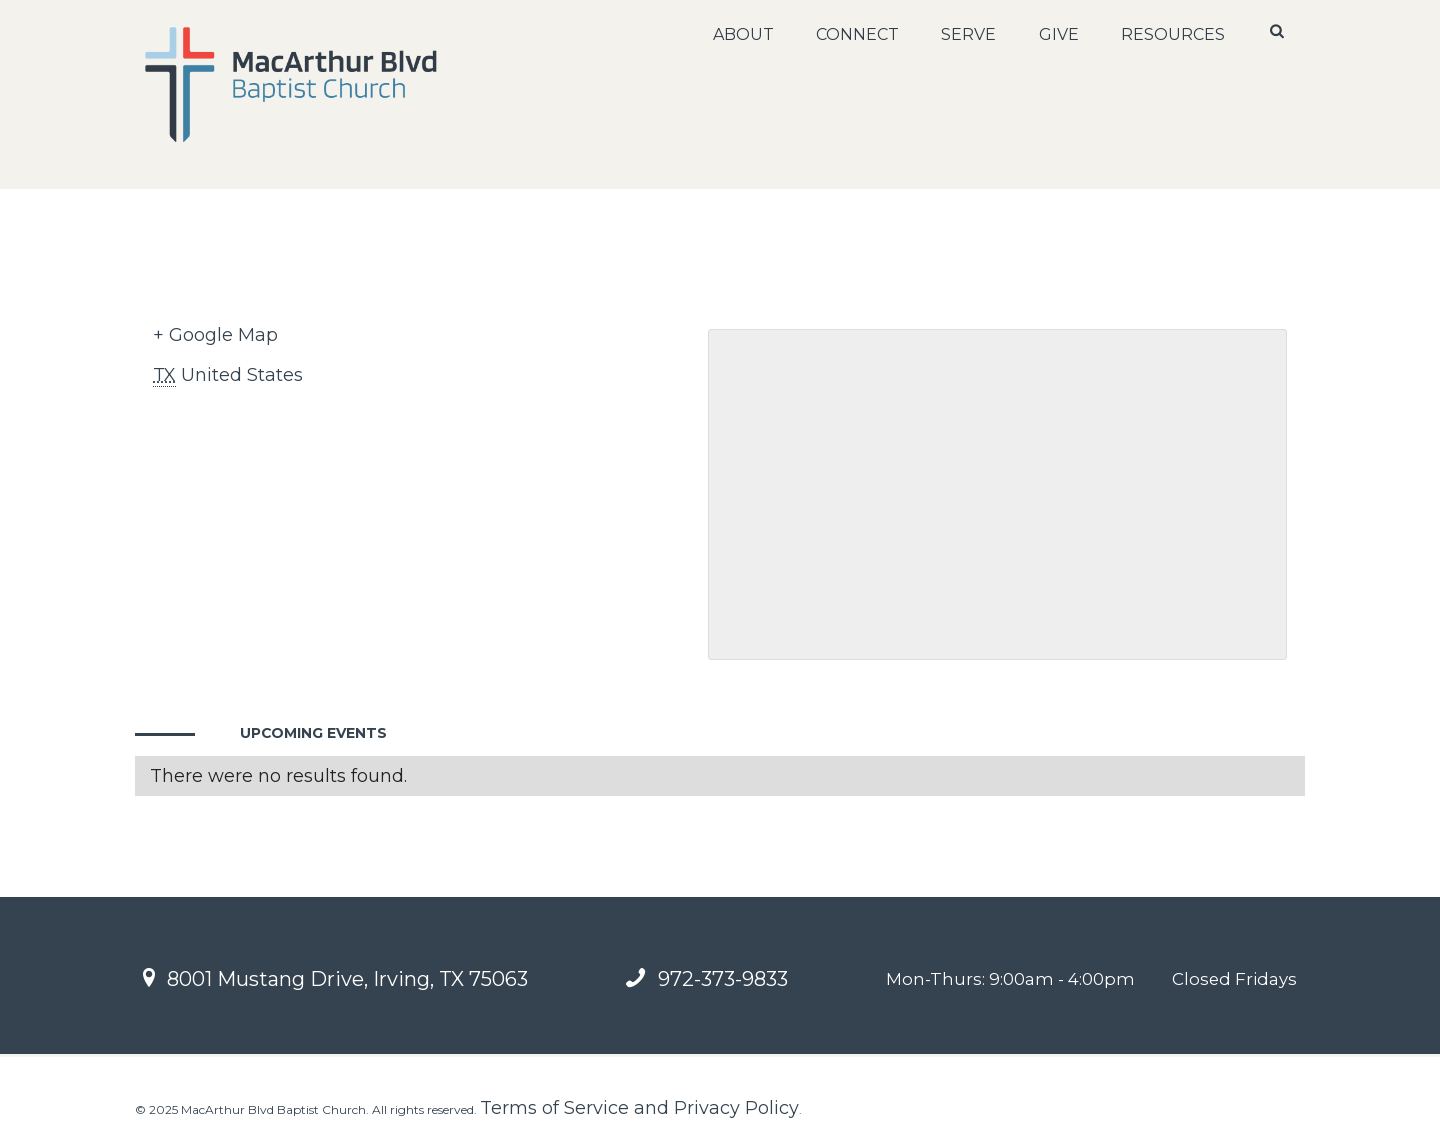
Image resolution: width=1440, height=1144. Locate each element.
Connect (857, 34)
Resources (1173, 34)
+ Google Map (215, 335)
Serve (968, 34)
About (743, 34)
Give (1059, 34)
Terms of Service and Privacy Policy (639, 1108)
